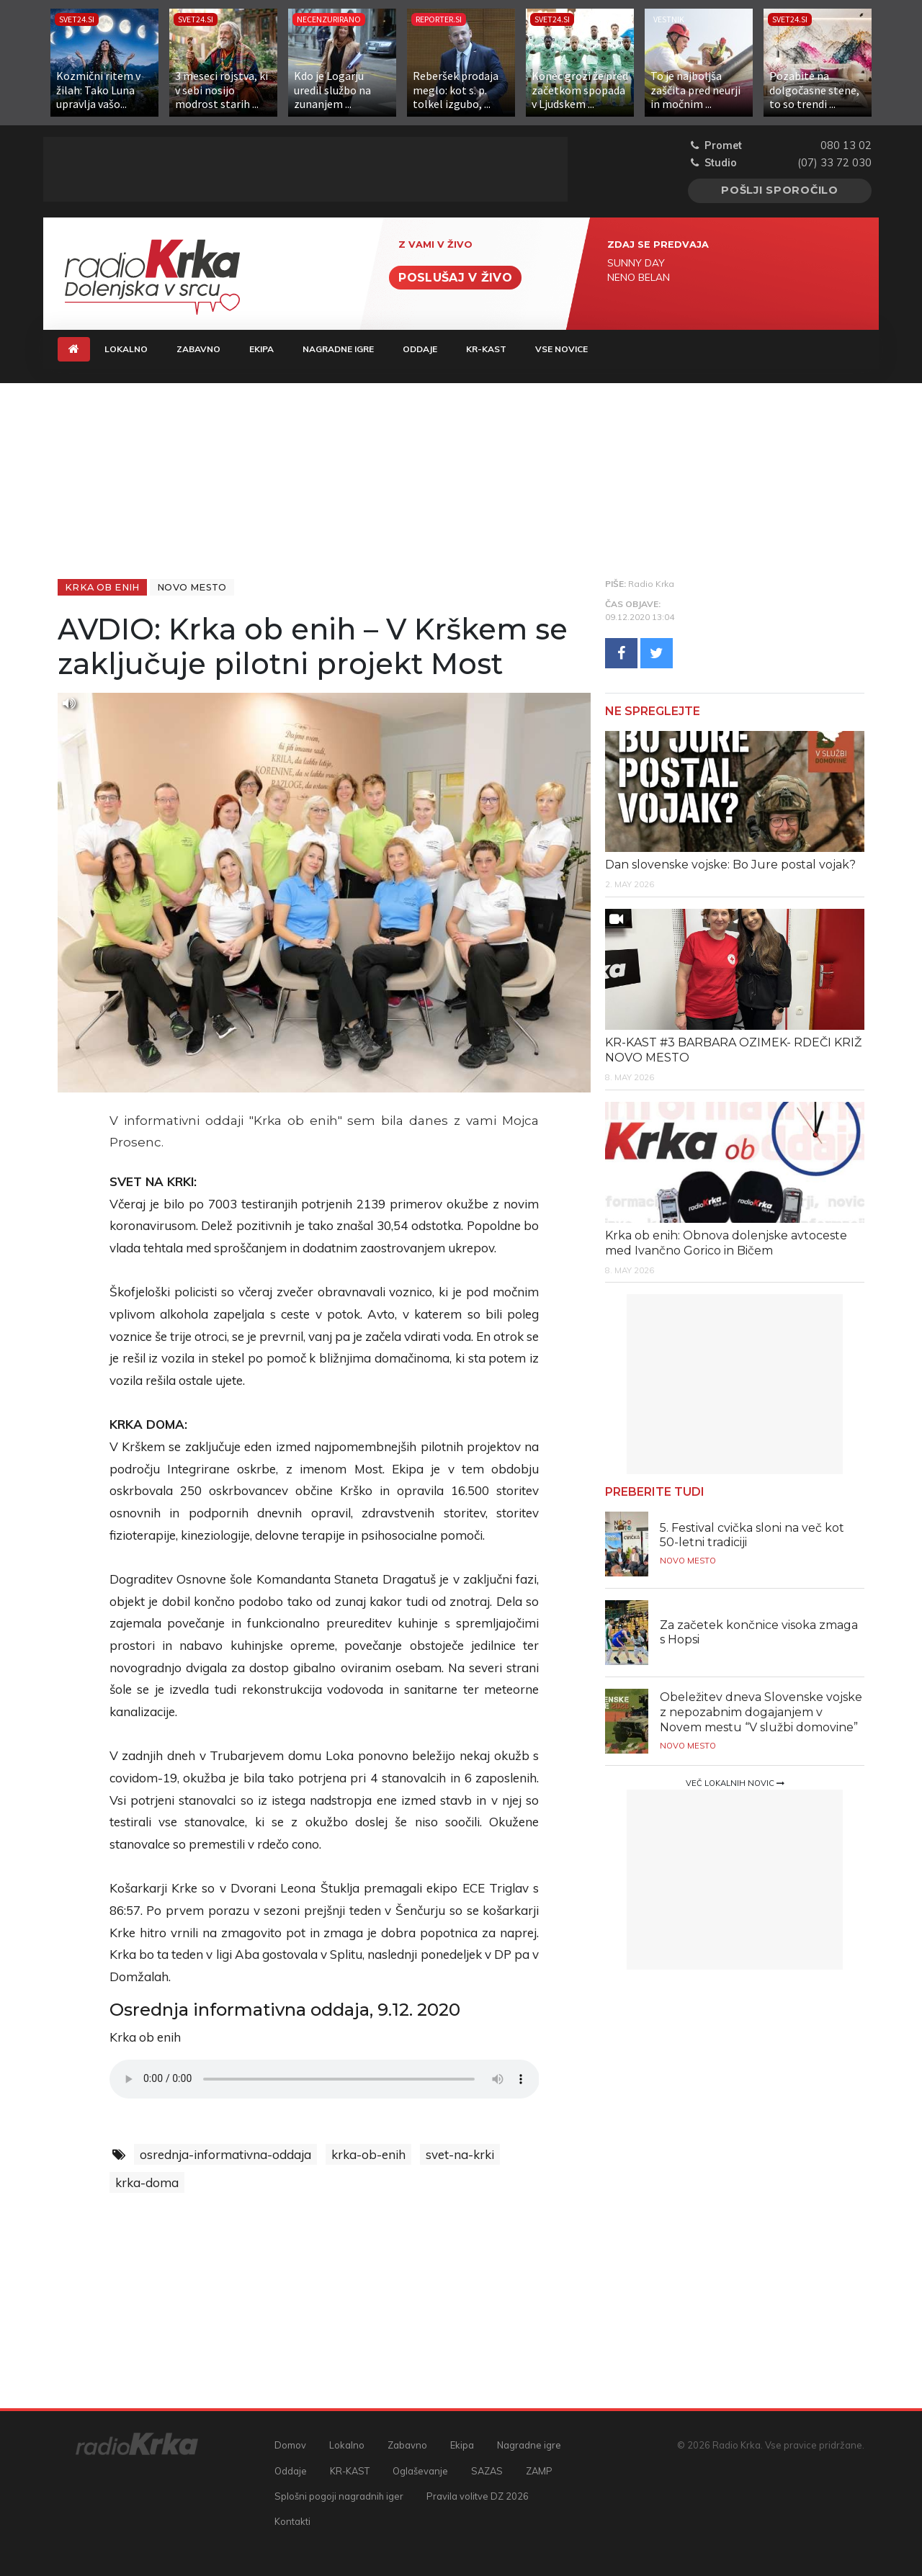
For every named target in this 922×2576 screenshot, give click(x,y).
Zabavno (198, 349)
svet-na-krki (460, 2154)
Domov (290, 2445)
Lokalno (126, 349)
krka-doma (147, 2182)
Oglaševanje (420, 2471)
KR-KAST (486, 349)
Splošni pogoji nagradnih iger (338, 2496)
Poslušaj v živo (455, 277)
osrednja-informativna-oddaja (225, 2154)
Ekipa (261, 349)
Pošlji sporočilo (779, 190)
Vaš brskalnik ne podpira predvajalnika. (324, 2079)
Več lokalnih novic (735, 1783)
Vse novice (561, 349)
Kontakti (292, 2521)
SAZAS (487, 2471)
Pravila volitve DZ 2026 (477, 2496)
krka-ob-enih (368, 2154)
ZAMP (539, 2471)
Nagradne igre (338, 349)
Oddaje (420, 349)
